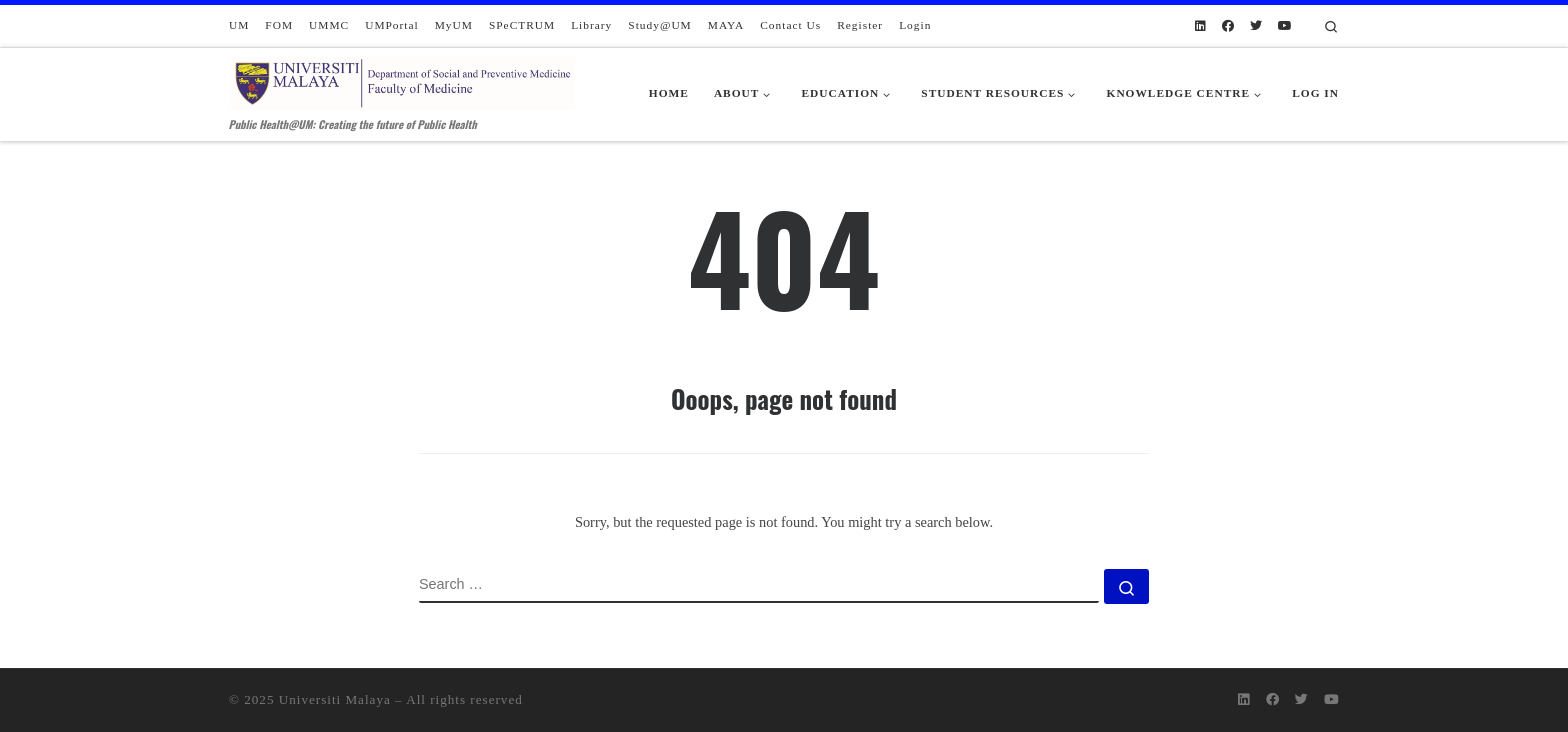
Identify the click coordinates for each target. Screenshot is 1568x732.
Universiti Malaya (335, 699)
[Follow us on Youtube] (1285, 26)
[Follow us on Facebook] (1228, 26)
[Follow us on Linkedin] (1200, 26)
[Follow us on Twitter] (1256, 26)
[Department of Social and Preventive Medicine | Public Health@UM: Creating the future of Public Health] (402, 79)
